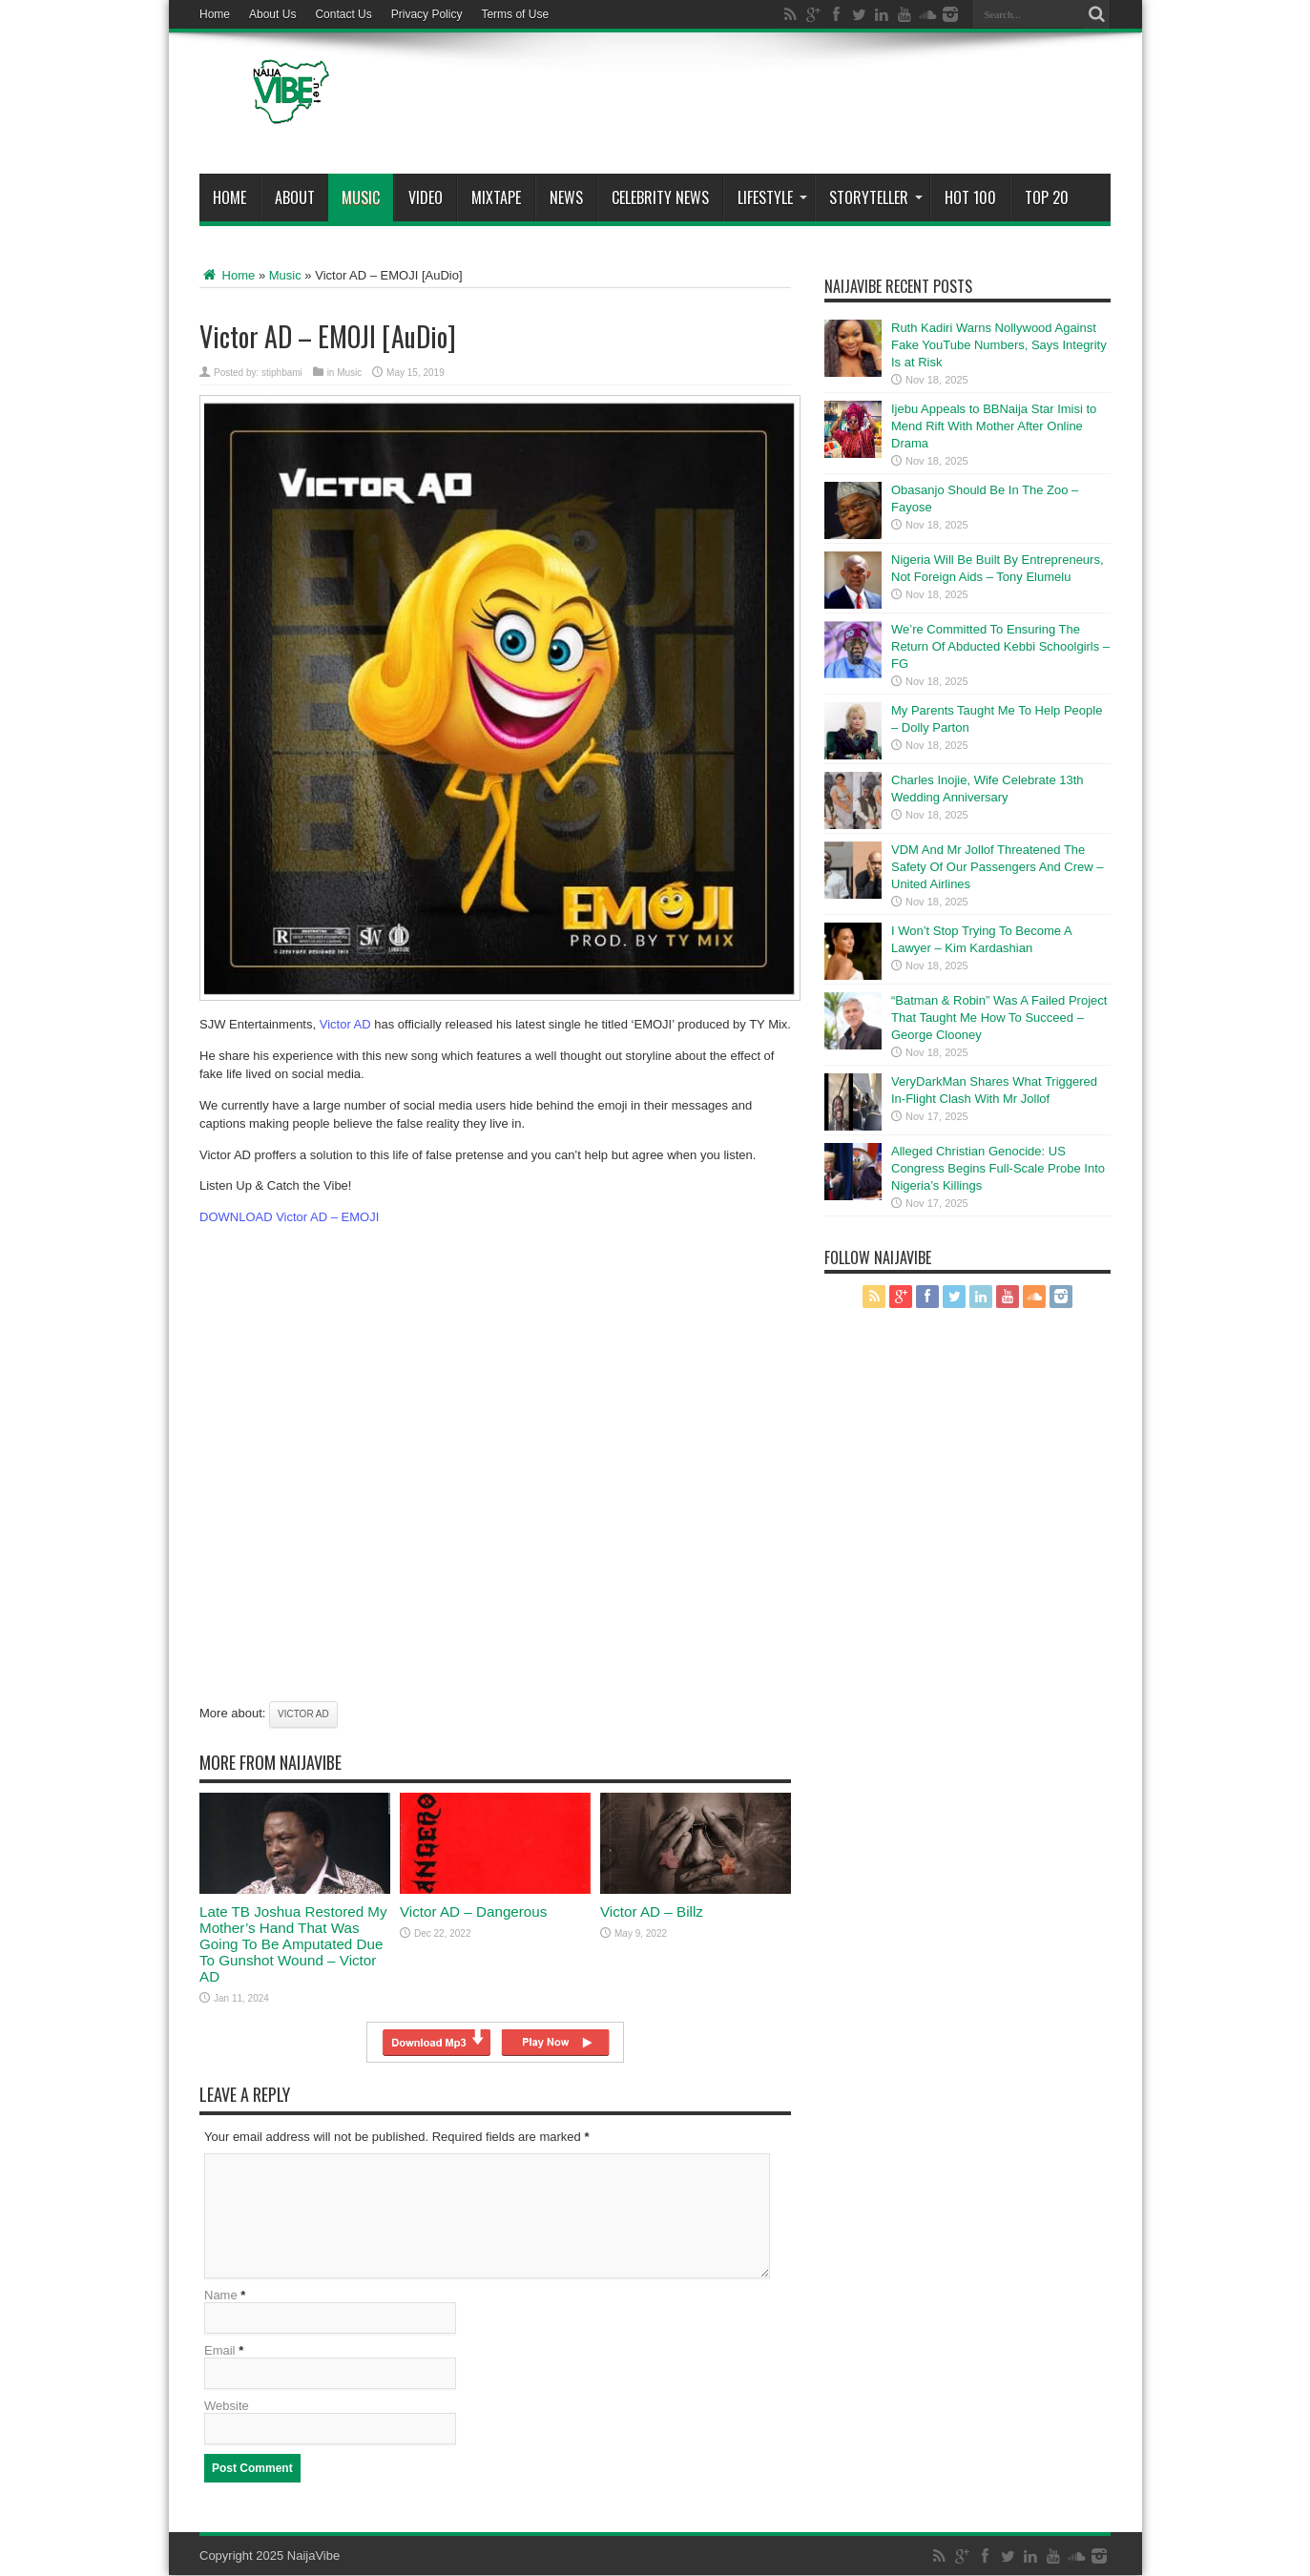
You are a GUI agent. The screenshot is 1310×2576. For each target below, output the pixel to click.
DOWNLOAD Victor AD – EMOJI (289, 1217)
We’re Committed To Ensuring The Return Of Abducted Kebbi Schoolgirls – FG (1000, 646)
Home (214, 14)
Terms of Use (515, 14)
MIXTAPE (496, 197)
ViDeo (425, 197)
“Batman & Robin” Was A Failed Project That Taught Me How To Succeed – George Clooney (999, 1017)
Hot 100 (970, 197)
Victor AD (345, 1024)
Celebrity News (660, 197)
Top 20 (1047, 197)
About (295, 197)
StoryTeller (876, 197)
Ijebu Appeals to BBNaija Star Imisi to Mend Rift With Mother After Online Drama (993, 426)
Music (361, 197)
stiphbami (281, 372)
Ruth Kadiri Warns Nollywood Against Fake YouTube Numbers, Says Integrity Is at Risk (999, 345)
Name (221, 2296)
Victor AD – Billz (651, 1911)
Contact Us (343, 14)
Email (220, 2351)
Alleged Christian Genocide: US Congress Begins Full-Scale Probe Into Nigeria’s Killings (998, 1168)
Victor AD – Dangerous (473, 1911)
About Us (272, 14)
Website (226, 2406)
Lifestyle (772, 197)
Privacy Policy (427, 14)
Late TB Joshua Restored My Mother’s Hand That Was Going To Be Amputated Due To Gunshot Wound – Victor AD (293, 1943)
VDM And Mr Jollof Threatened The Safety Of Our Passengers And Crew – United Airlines (997, 866)
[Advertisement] (763, 107)
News (566, 197)
